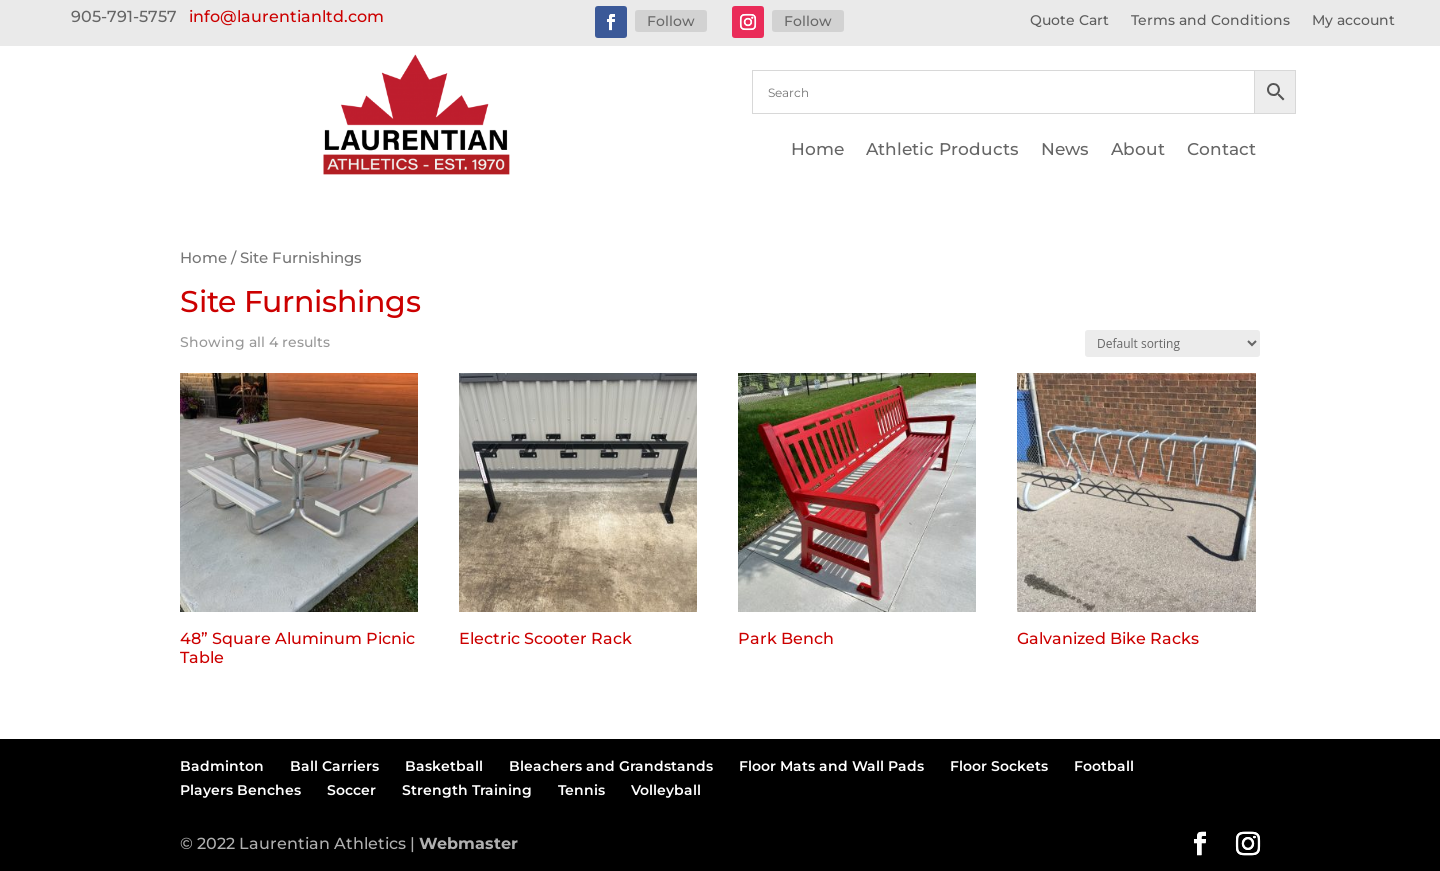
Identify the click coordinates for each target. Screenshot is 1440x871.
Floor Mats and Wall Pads (831, 766)
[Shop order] (1172, 343)
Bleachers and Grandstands (611, 766)
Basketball (444, 766)
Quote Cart (1069, 21)
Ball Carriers (334, 766)
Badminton (222, 766)
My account (1353, 21)
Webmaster (468, 843)
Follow (671, 21)
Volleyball (666, 790)
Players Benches (240, 790)
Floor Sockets (999, 766)
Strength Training (467, 790)
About (1138, 150)
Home (817, 150)
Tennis (581, 790)
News (1065, 150)
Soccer (351, 790)
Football (1104, 766)
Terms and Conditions (1210, 21)
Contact (1221, 150)
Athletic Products (942, 150)
